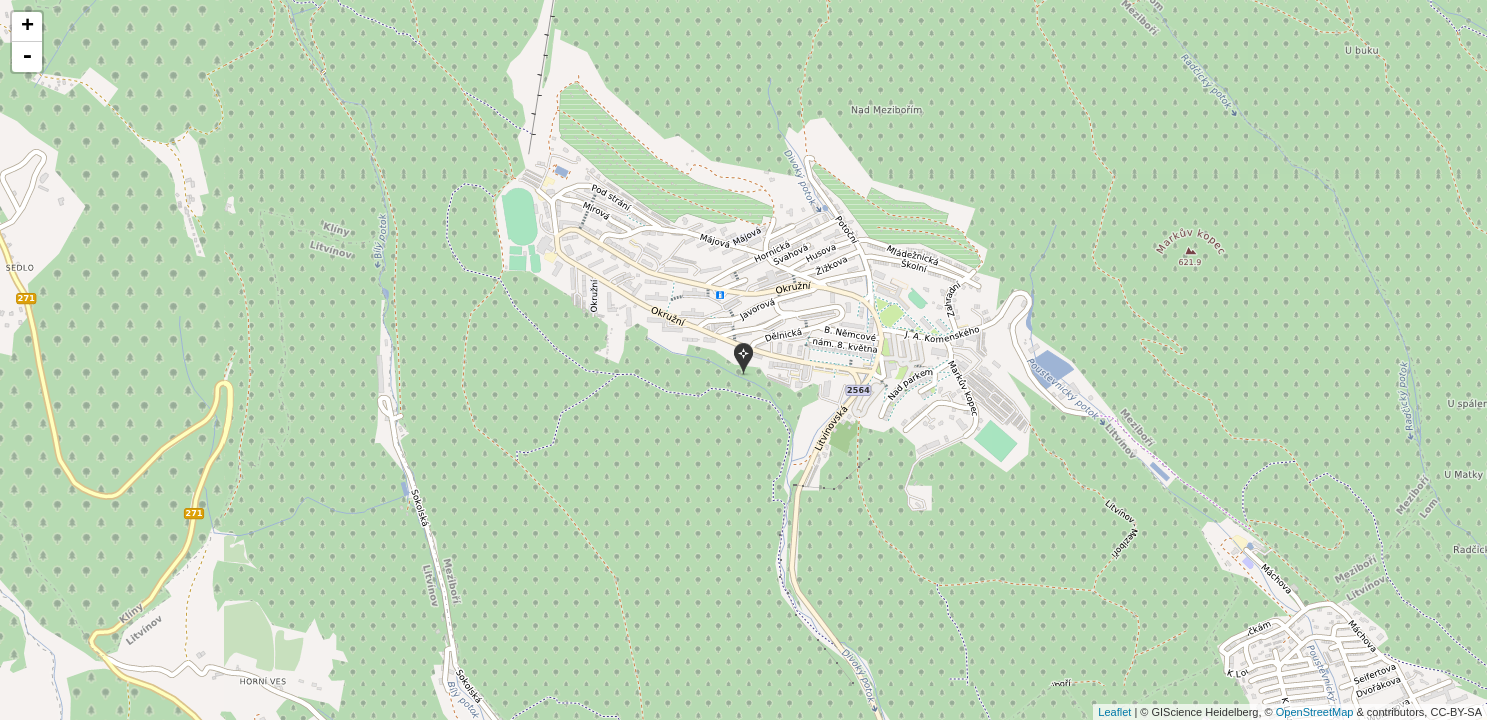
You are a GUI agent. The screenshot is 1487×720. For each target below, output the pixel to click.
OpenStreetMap (1315, 712)
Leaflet (1114, 712)
